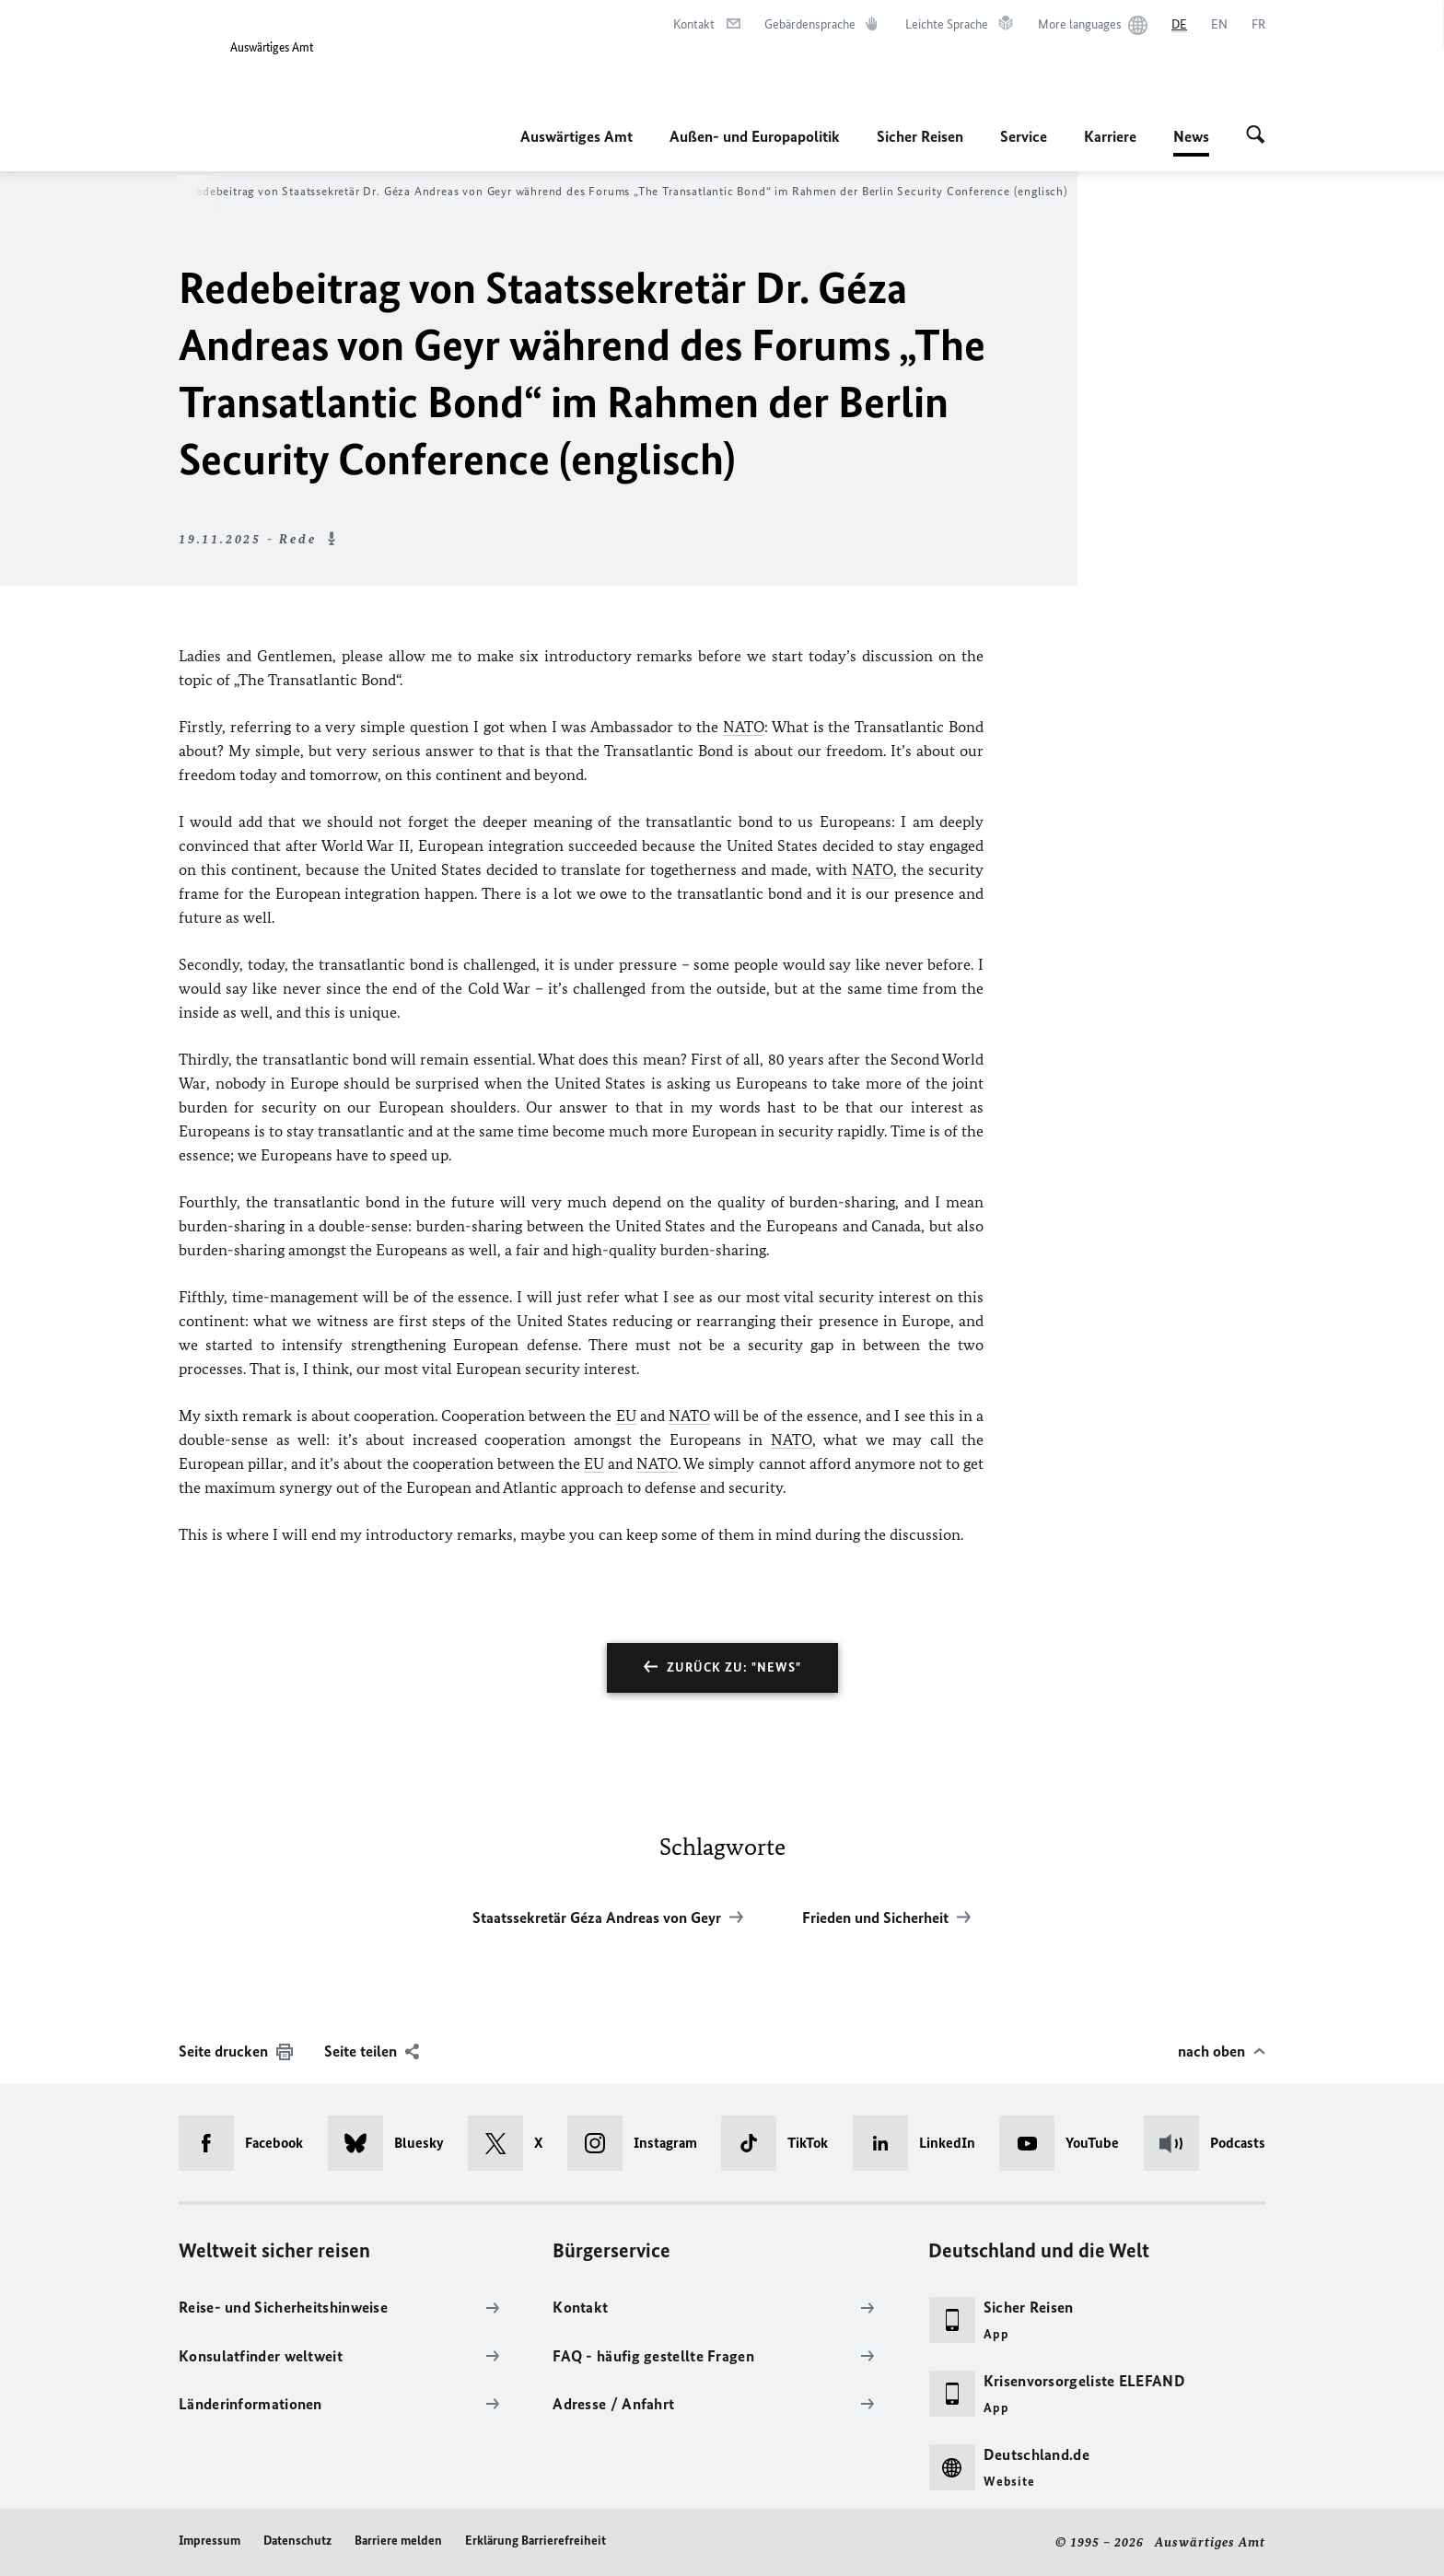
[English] (1219, 25)
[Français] (1258, 25)
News (1191, 136)
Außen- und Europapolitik (755, 136)
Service (1023, 136)
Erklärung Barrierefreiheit (535, 2540)
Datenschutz (297, 2540)
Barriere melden (398, 2540)
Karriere (1110, 136)
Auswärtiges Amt (576, 136)
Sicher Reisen (920, 136)
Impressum (209, 2540)
